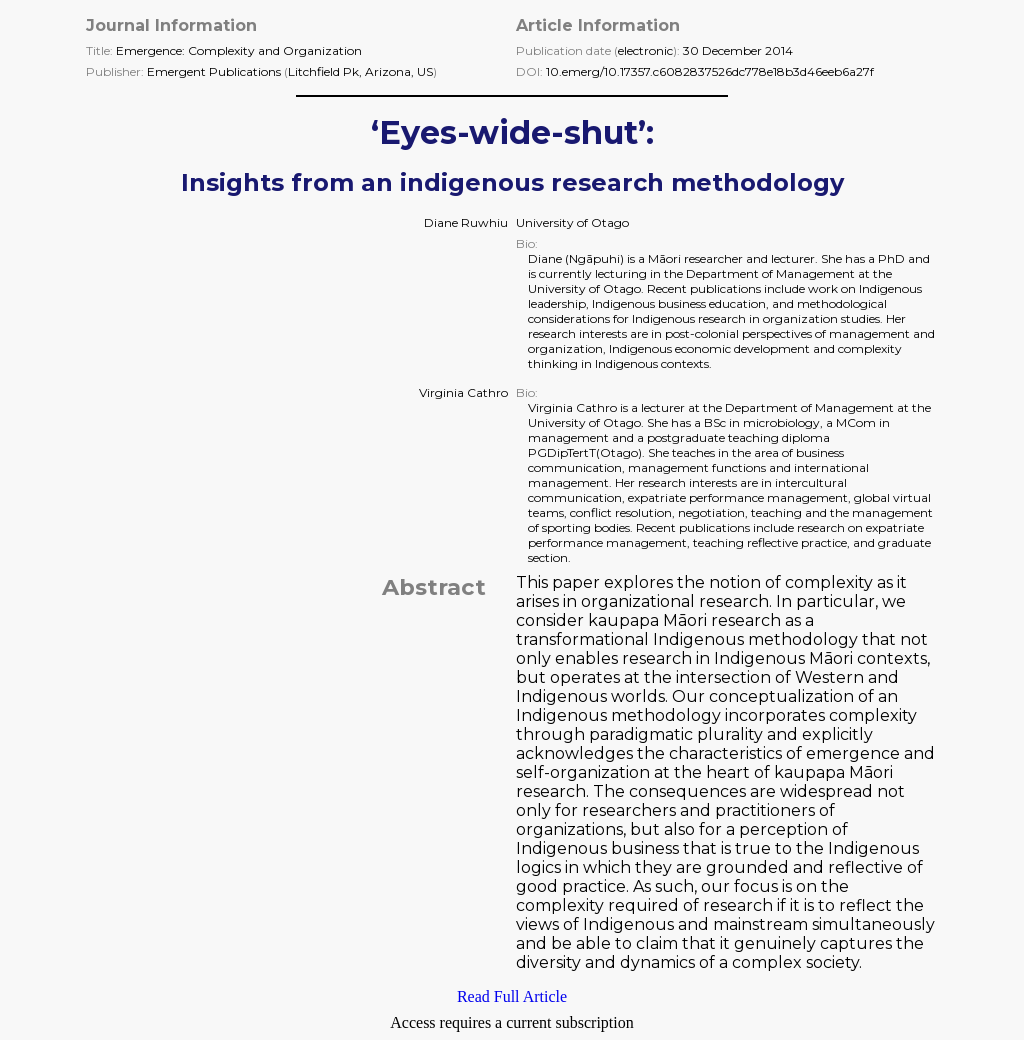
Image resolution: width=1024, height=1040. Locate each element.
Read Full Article (512, 996)
